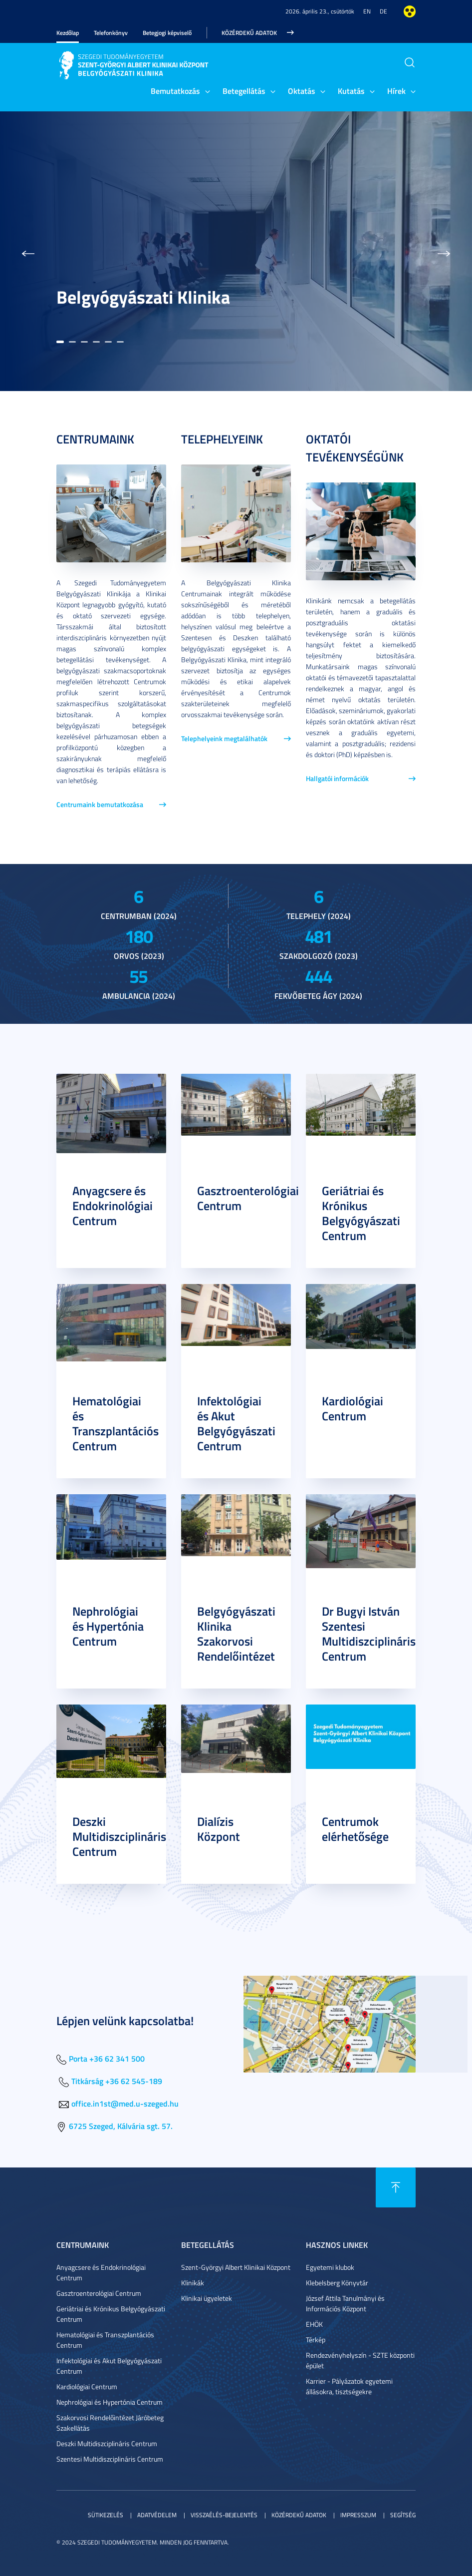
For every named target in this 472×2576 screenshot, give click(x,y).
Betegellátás (244, 90)
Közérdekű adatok (249, 32)
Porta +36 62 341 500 (107, 2058)
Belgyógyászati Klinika (143, 297)
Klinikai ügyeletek (206, 2298)
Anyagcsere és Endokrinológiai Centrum (112, 1205)
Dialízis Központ (218, 1829)
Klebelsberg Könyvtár (337, 2282)
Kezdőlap (67, 32)
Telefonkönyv (111, 32)
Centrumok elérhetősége (355, 1829)
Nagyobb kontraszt (410, 11)
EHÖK (314, 2324)
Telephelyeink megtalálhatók (224, 738)
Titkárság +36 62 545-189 (116, 2081)
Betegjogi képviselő (167, 32)
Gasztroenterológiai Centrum (248, 1198)
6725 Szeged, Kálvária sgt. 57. (121, 2126)
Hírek (396, 90)
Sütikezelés (105, 2515)
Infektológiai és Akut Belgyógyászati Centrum (236, 1423)
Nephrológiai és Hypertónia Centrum (108, 1626)
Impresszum (358, 2515)
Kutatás (351, 90)
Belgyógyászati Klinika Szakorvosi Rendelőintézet (236, 1634)
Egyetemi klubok (330, 2267)
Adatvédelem (157, 2515)
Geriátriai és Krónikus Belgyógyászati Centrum (361, 1213)
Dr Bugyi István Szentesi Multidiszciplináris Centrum (369, 1634)
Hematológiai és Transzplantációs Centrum (115, 1423)
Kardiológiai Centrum (352, 1408)
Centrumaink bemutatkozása (99, 804)
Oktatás (301, 90)
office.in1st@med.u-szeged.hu (125, 2103)
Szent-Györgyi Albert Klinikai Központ (235, 2267)
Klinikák (192, 2282)
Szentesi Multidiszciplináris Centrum (109, 2459)
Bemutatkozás (175, 90)
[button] (28, 251)
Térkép (315, 2339)
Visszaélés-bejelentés (224, 2515)
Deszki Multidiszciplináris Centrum (119, 1836)
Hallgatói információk (337, 778)
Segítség (403, 2515)
